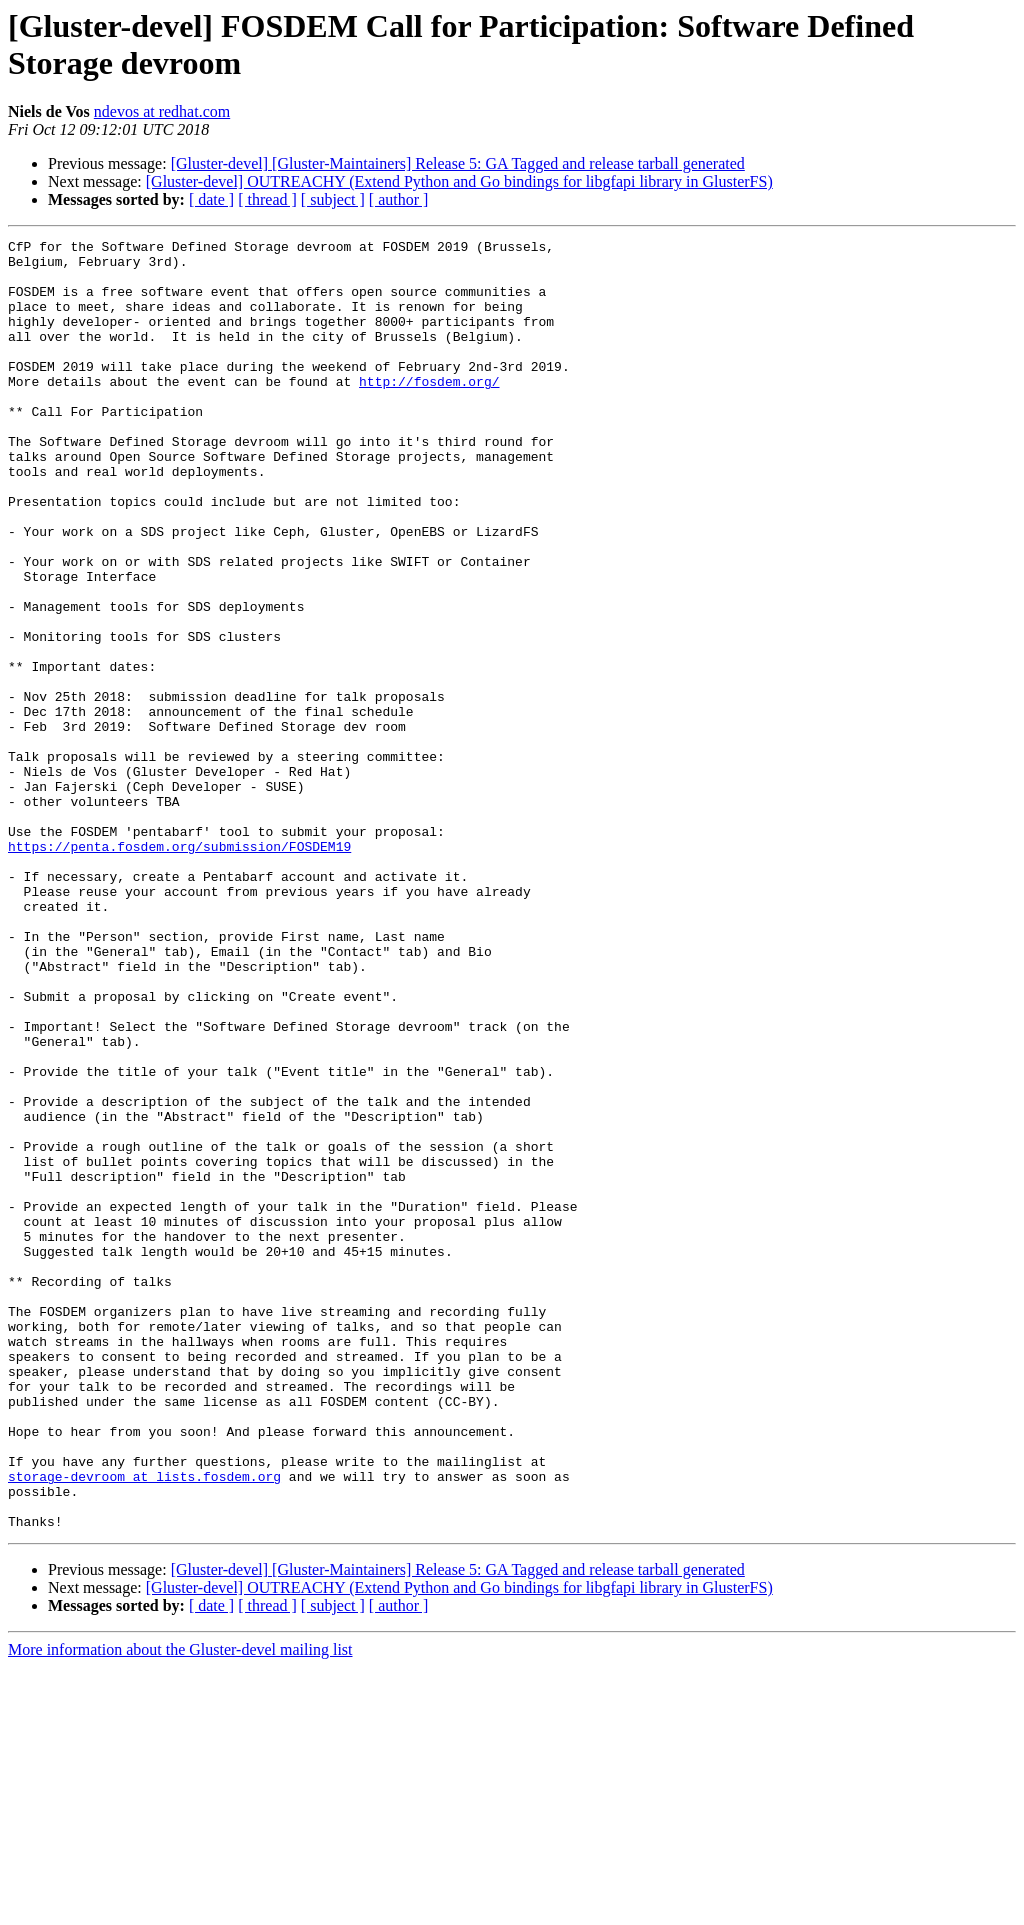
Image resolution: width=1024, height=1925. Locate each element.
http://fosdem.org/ (429, 411)
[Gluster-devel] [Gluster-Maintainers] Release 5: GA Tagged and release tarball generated (458, 163)
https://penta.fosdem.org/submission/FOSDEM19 (179, 969)
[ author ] (399, 199)
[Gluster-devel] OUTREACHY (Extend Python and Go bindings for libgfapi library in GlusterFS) (459, 181)
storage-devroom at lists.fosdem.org (144, 1725)
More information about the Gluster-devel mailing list (180, 1907)
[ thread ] (267, 199)
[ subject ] (333, 199)
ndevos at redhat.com (162, 111)
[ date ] (211, 199)
